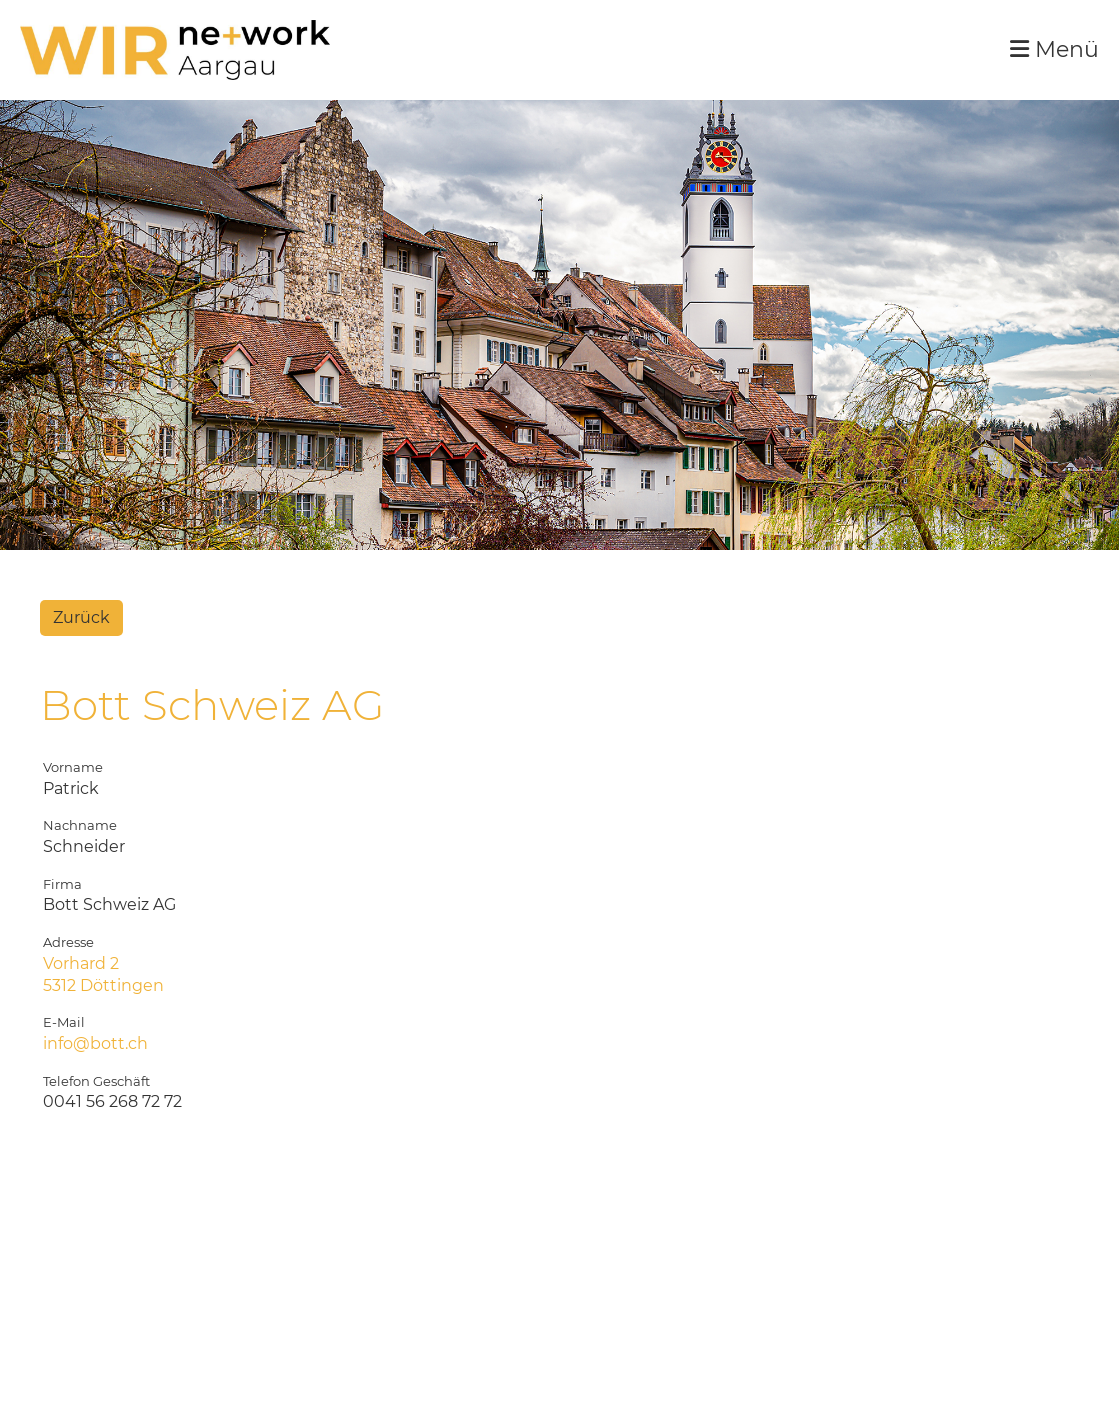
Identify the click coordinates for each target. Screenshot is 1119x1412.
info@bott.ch (95, 1043)
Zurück (81, 617)
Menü (1054, 49)
